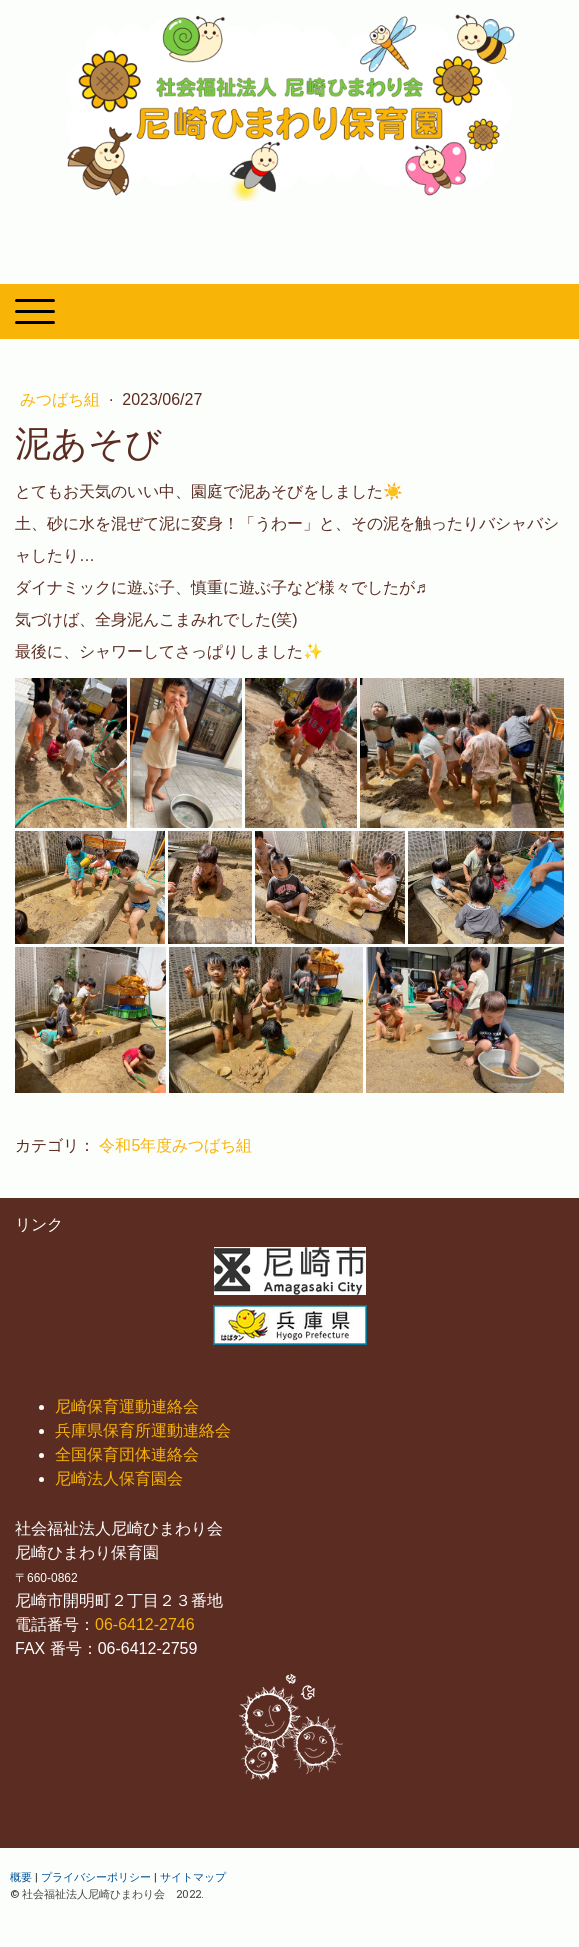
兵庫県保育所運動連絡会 (143, 1430)
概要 (21, 1876)
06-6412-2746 (145, 1624)
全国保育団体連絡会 (127, 1454)
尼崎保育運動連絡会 (127, 1406)
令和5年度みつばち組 (175, 1145)
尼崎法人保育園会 (119, 1478)
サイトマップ (193, 1876)
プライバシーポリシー (96, 1876)
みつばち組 (62, 399)
